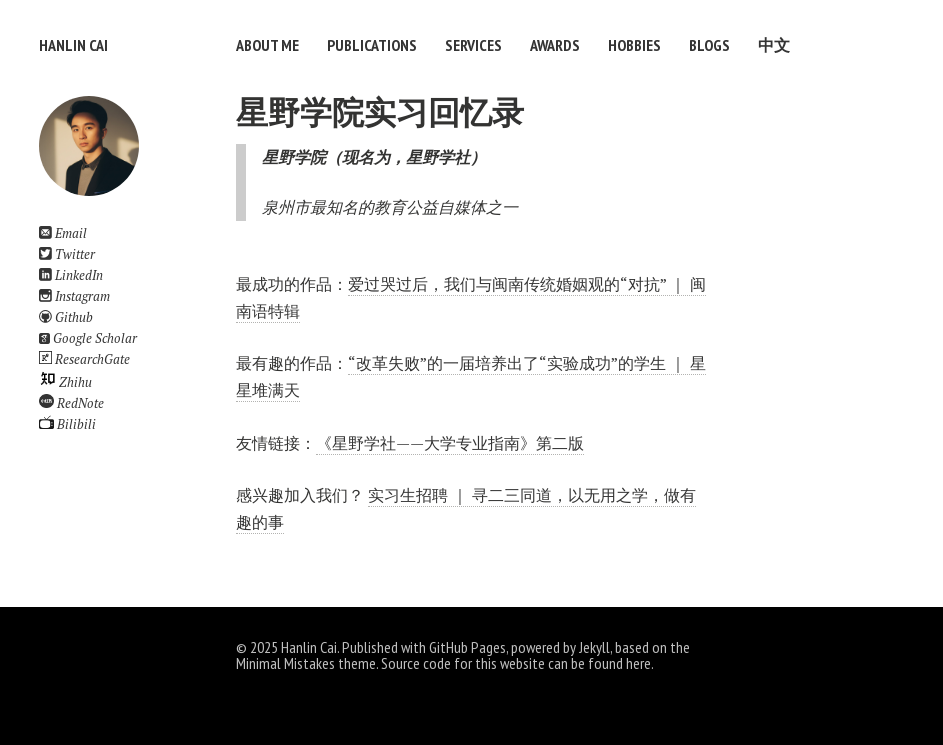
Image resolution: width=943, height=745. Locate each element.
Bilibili (67, 424)
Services (473, 45)
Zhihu (65, 382)
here (638, 663)
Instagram (74, 296)
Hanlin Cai (73, 45)
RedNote (71, 403)
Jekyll (594, 647)
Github (66, 317)
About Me (267, 45)
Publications (372, 45)
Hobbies (634, 45)
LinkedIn (71, 275)
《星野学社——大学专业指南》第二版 (450, 443)
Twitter (67, 254)
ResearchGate (84, 359)
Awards (555, 45)
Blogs (709, 45)
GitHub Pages (467, 647)
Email (63, 233)
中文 (774, 45)
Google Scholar (88, 338)
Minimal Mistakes (285, 663)
